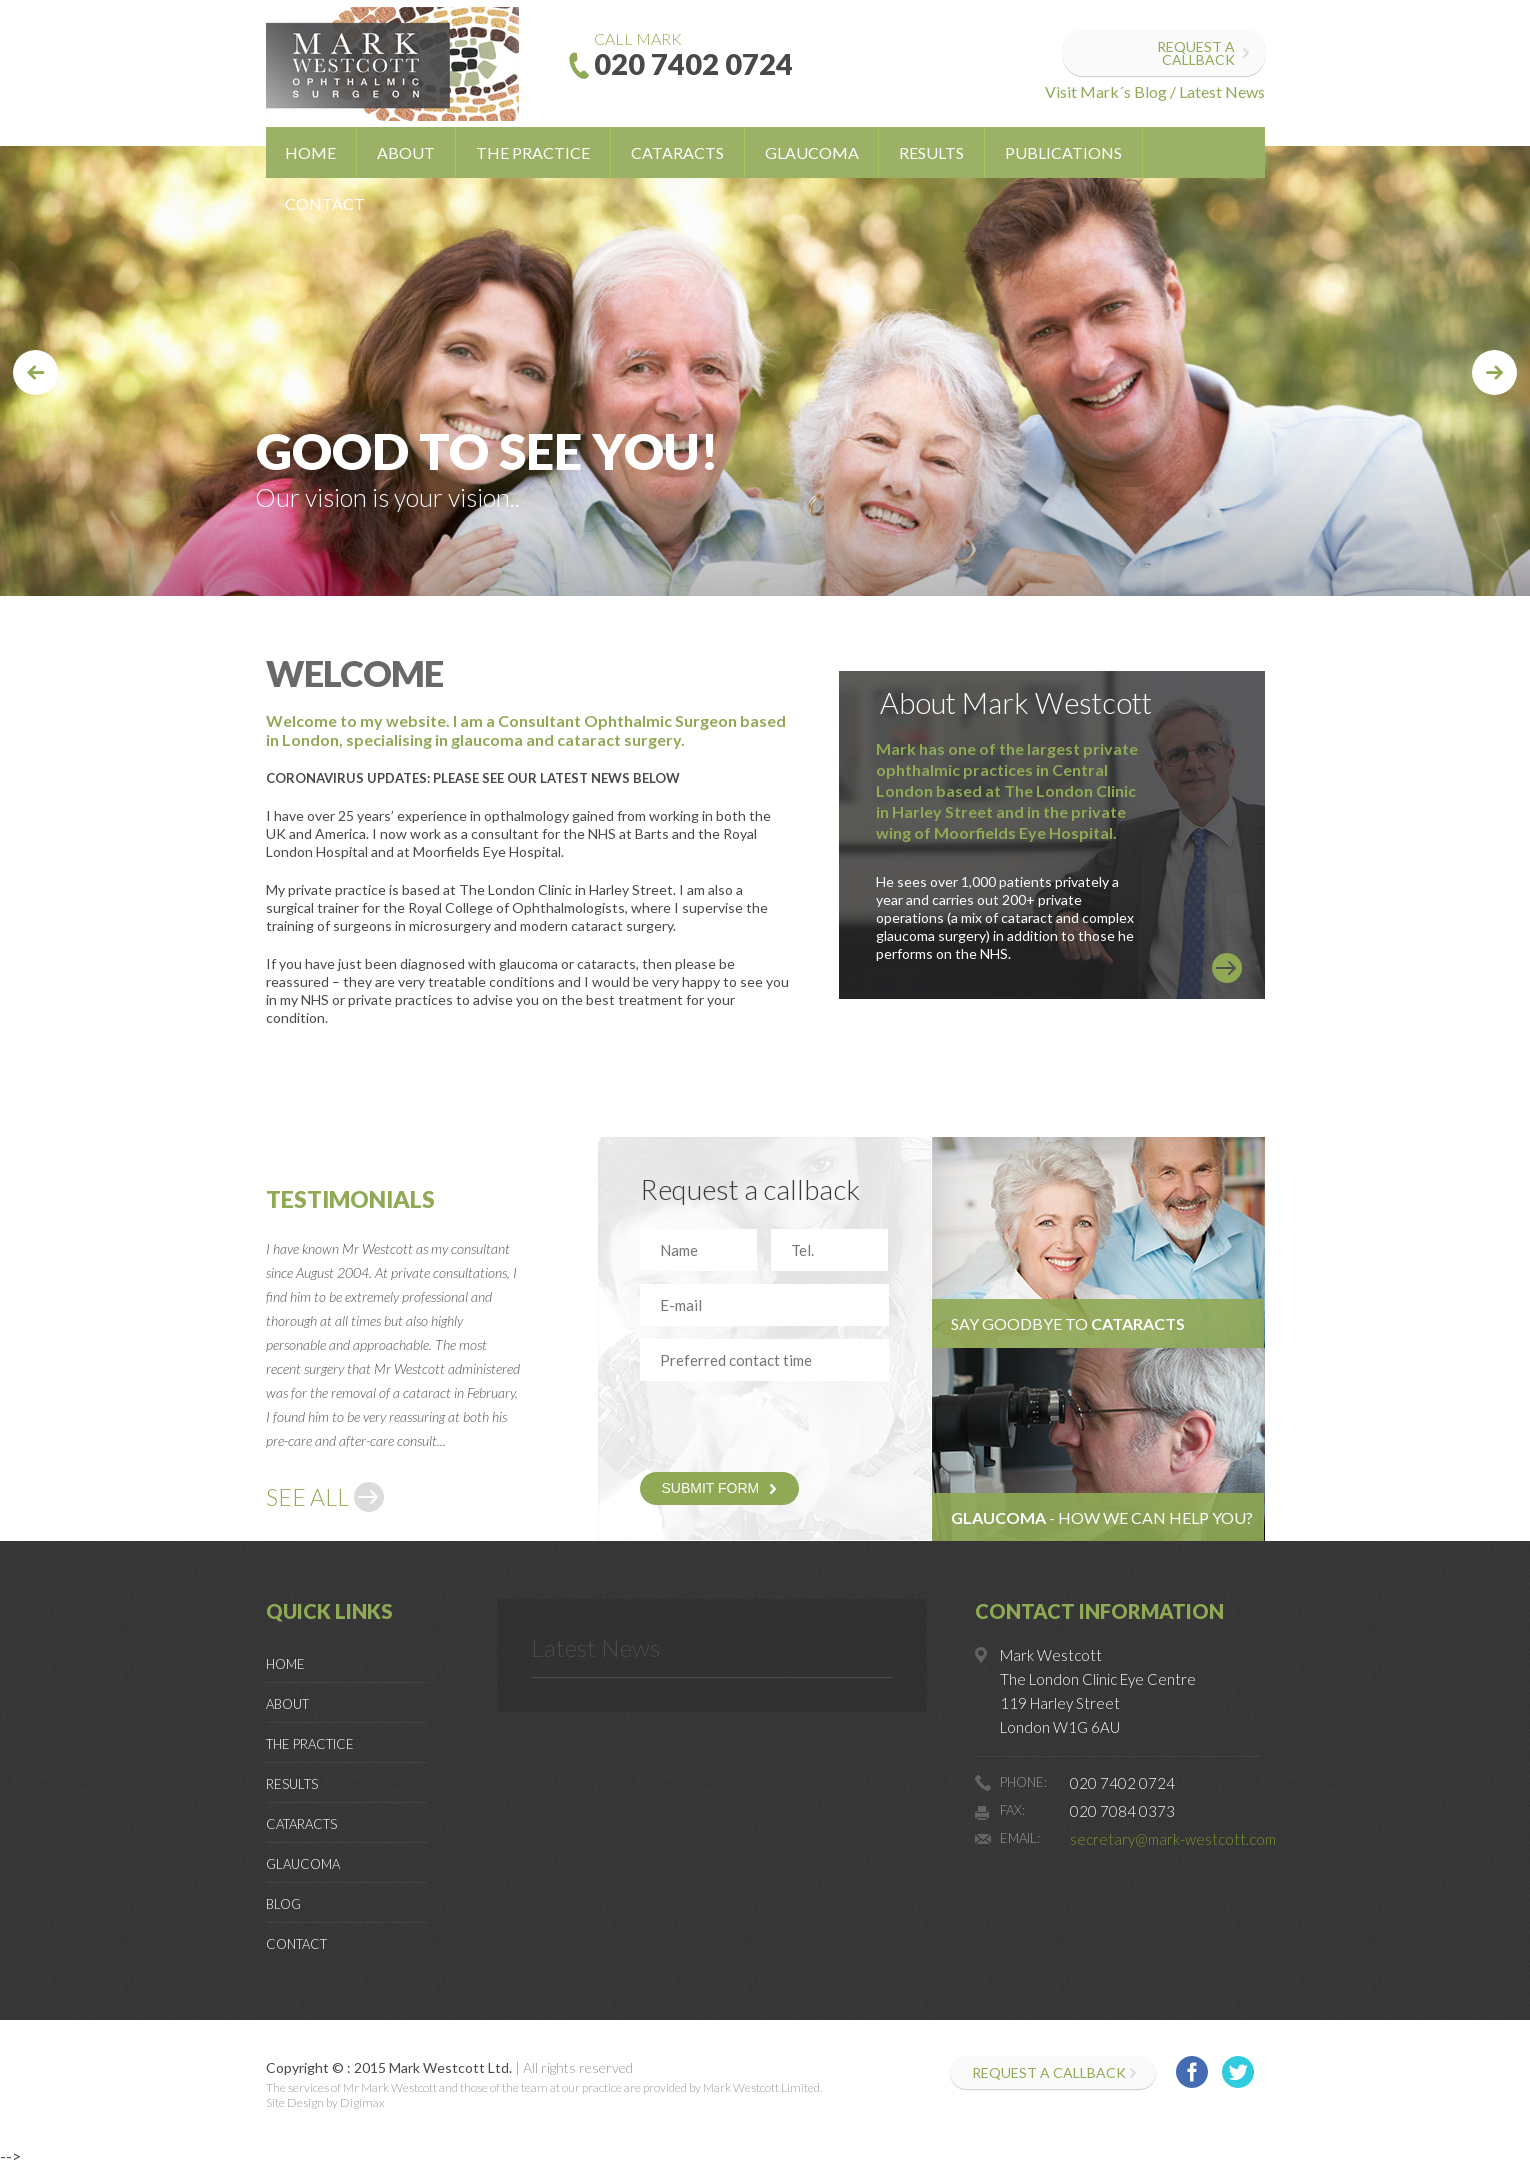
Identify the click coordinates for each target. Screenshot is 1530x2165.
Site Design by (302, 2102)
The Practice (533, 152)
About (406, 152)
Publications (1063, 152)
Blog (283, 1904)
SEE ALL (307, 1497)
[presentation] (757, 1424)
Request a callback (1196, 53)
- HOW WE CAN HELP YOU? (1102, 1517)
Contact (325, 203)
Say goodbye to (1068, 1323)
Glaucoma (812, 152)
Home (310, 152)
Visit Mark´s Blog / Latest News (1155, 91)
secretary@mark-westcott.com (1173, 1839)
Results (931, 152)
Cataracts (677, 152)
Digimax (362, 2102)
